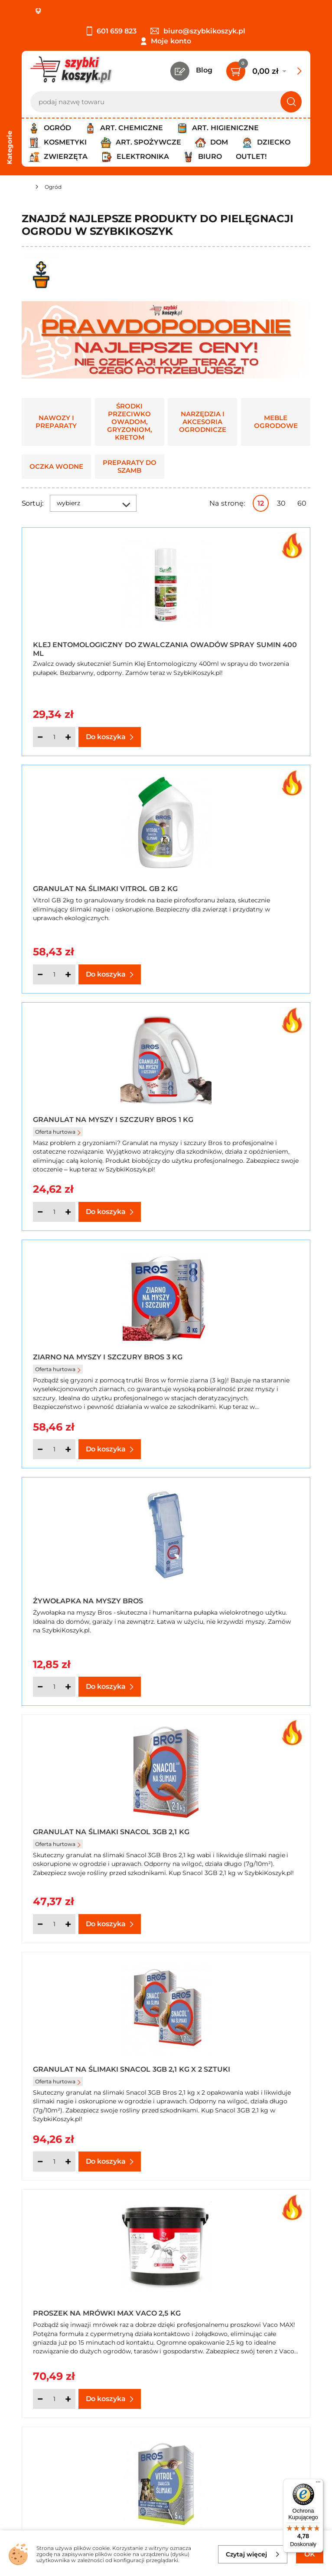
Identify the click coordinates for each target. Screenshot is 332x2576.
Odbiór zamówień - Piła (62, 2373)
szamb (90, 2142)
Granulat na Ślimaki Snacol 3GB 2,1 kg (239, 1117)
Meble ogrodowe (276, 422)
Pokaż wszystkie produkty (256, 1955)
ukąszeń (129, 2085)
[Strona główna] (25, 188)
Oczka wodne (56, 466)
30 (281, 503)
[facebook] (164, 2524)
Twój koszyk (235, 2338)
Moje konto (171, 41)
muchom (294, 2067)
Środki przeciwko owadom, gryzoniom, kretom (129, 421)
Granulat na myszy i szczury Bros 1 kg (75, 883)
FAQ (29, 2397)
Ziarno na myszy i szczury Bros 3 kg (235, 883)
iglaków (263, 2013)
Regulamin (41, 2338)
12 (260, 503)
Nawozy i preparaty (56, 422)
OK (309, 2554)
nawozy (272, 2005)
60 (301, 503)
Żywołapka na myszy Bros (88, 1120)
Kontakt (228, 2326)
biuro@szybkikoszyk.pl (197, 31)
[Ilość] (54, 737)
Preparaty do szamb (129, 466)
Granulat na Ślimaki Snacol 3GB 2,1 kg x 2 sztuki (91, 1352)
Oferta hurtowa (58, 898)
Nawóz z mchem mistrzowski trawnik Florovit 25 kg (225, 1821)
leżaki (31, 2168)
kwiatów (37, 2023)
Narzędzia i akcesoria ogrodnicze (202, 422)
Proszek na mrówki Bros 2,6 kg (238, 1587)
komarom (37, 2076)
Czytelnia (230, 2350)
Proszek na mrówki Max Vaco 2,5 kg (230, 1352)
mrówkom (255, 2067)
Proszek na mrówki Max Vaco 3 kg (83, 1821)
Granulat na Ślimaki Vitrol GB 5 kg (90, 1587)
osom (67, 2076)
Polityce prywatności (252, 2497)
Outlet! (251, 156)
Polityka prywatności (58, 2350)
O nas (31, 2326)
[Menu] (318, 2484)
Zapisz (131, 2452)
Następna (179, 1955)
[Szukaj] (291, 101)
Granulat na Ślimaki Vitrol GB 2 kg (237, 648)
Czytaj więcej (253, 2554)
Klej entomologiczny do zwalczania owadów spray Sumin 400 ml (91, 648)
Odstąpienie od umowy (63, 2385)
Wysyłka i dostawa (54, 2362)
